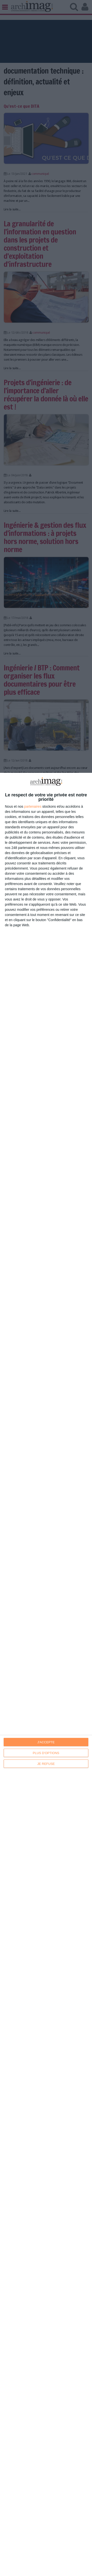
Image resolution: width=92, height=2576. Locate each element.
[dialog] (46, 1674)
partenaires (32, 806)
